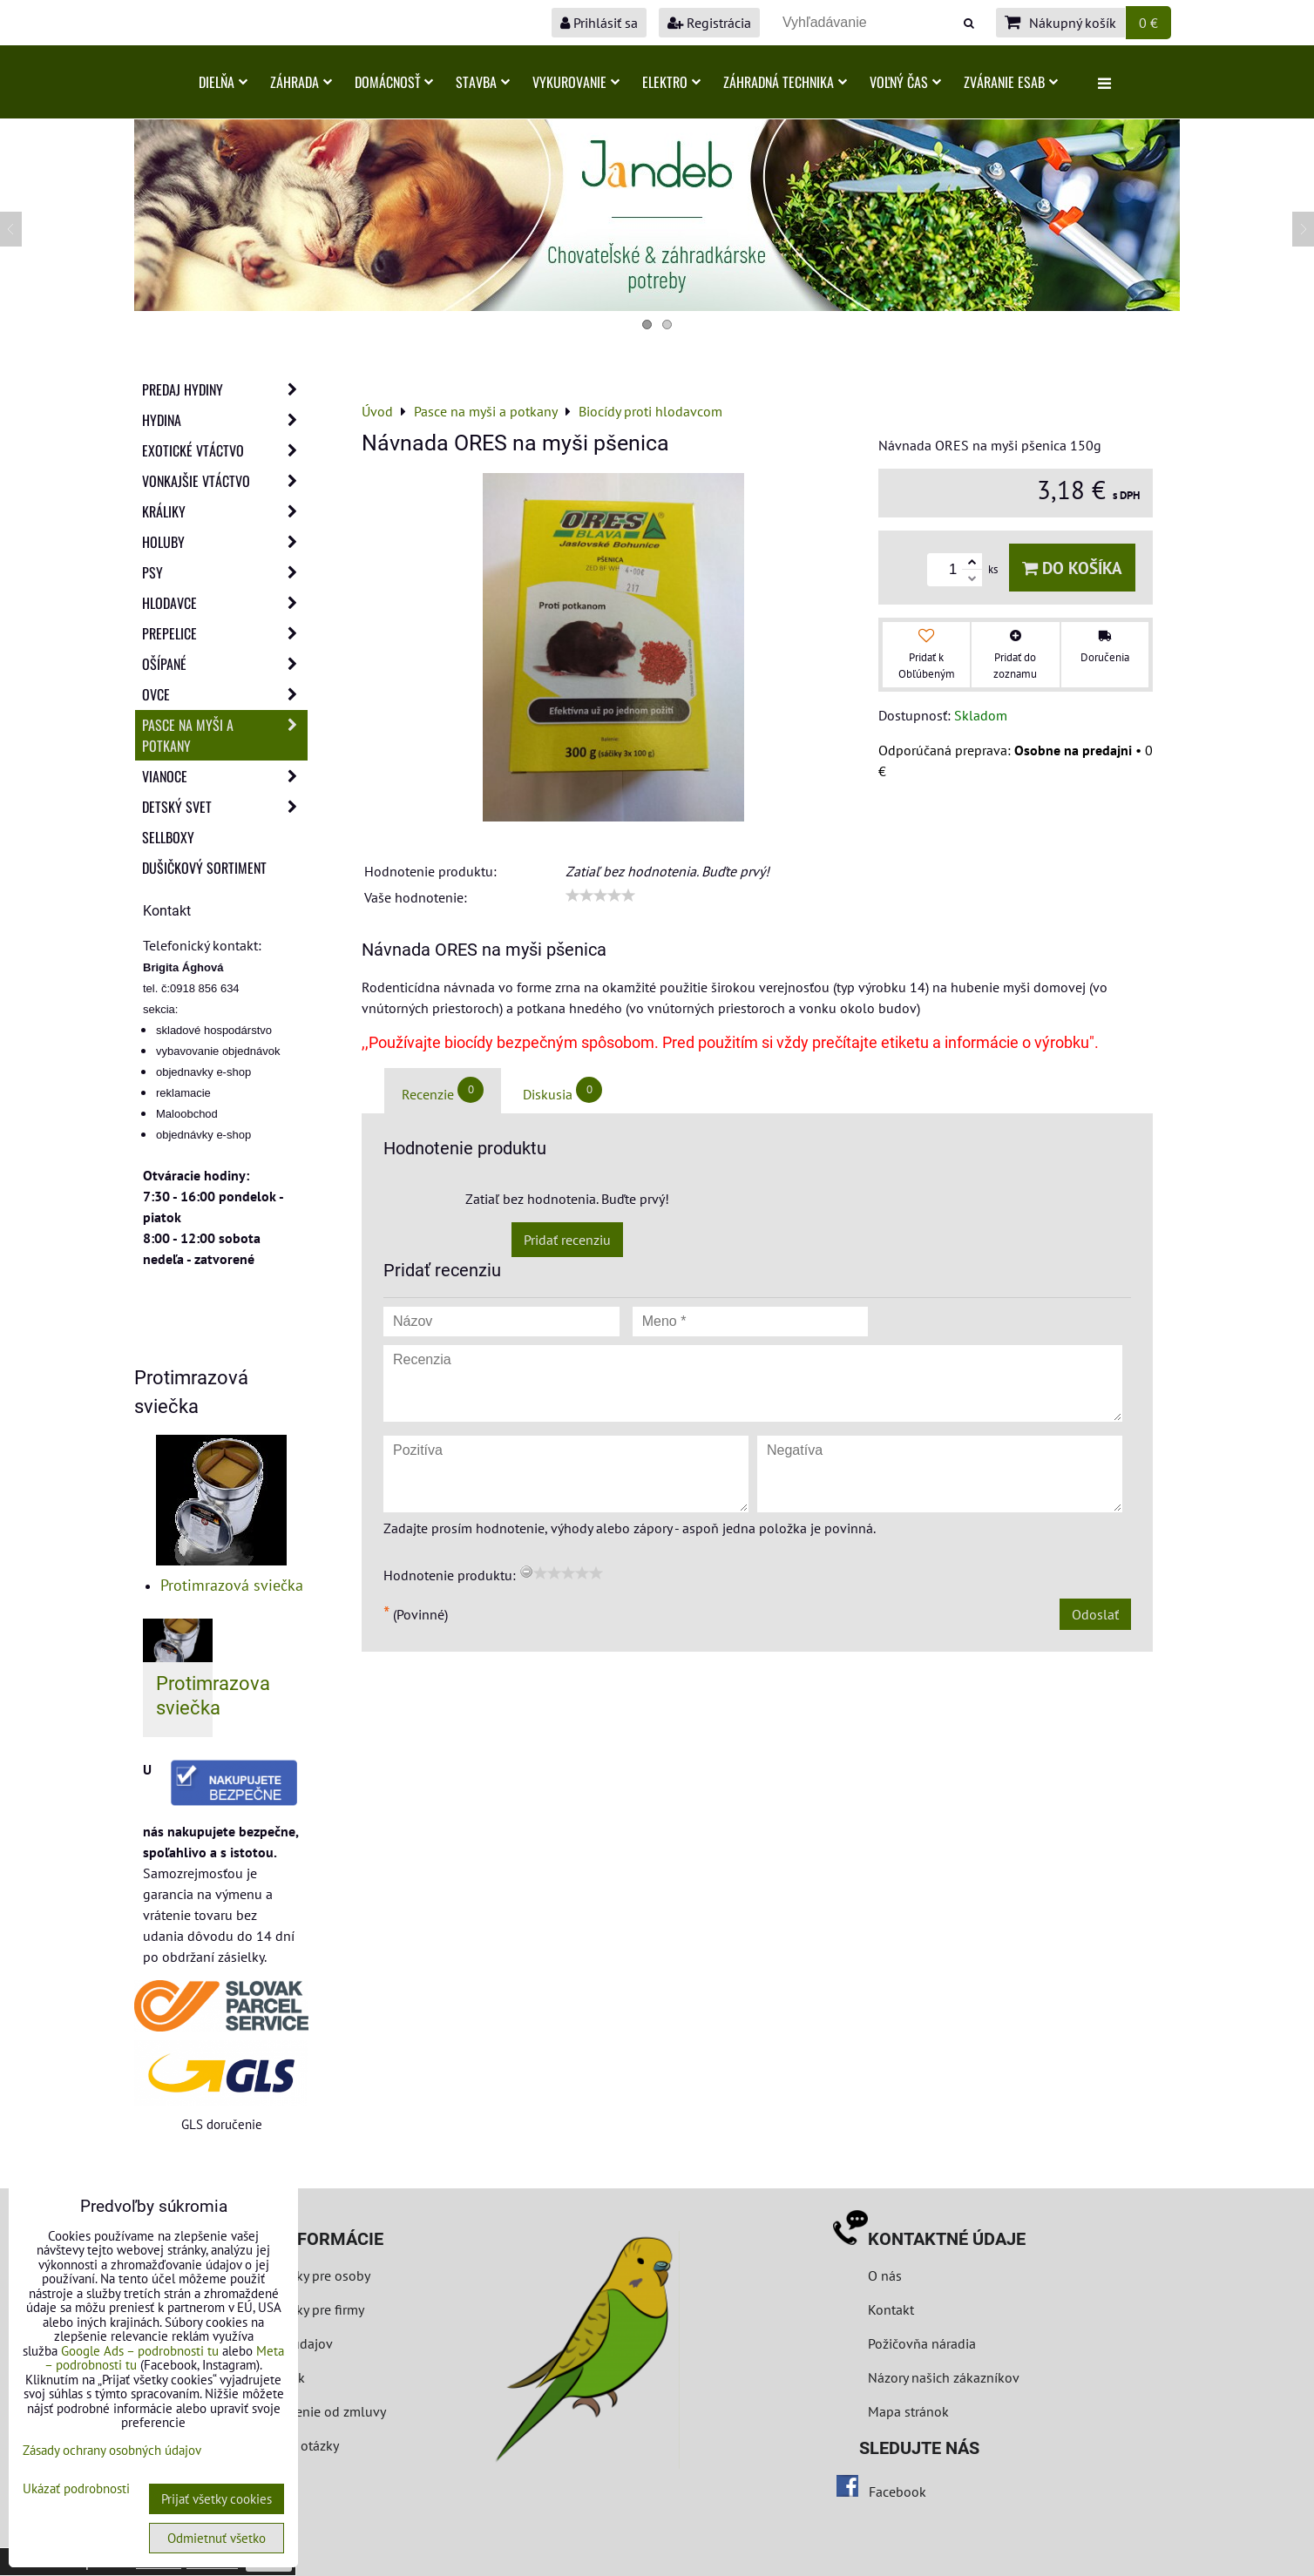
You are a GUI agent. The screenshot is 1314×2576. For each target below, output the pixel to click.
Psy (225, 572)
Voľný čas (905, 81)
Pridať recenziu (567, 1239)
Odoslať (1095, 1614)
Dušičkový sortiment (204, 867)
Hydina (225, 420)
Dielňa (223, 81)
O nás (885, 2275)
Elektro (671, 81)
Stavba (483, 81)
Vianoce (225, 776)
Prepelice (225, 633)
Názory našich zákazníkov (943, 2377)
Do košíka (1072, 567)
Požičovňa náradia (922, 2343)
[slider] (600, 896)
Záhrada (301, 81)
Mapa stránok (908, 2411)
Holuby (225, 542)
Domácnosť (394, 81)
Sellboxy (168, 837)
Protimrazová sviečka (231, 1585)
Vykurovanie (576, 81)
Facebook (897, 2491)
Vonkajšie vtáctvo (225, 481)
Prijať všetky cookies (216, 2499)
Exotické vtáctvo (225, 450)
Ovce (225, 694)
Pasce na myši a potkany (225, 735)
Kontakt (891, 2309)
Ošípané (225, 664)
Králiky (225, 511)
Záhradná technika (785, 81)
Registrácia (709, 22)
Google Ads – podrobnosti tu (140, 2351)
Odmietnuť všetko (216, 2538)
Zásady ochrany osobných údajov (112, 2450)
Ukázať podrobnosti (76, 2489)
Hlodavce (225, 603)
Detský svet (225, 806)
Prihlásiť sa (599, 22)
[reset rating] (526, 1572)
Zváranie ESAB (1011, 81)
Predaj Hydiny (225, 389)
